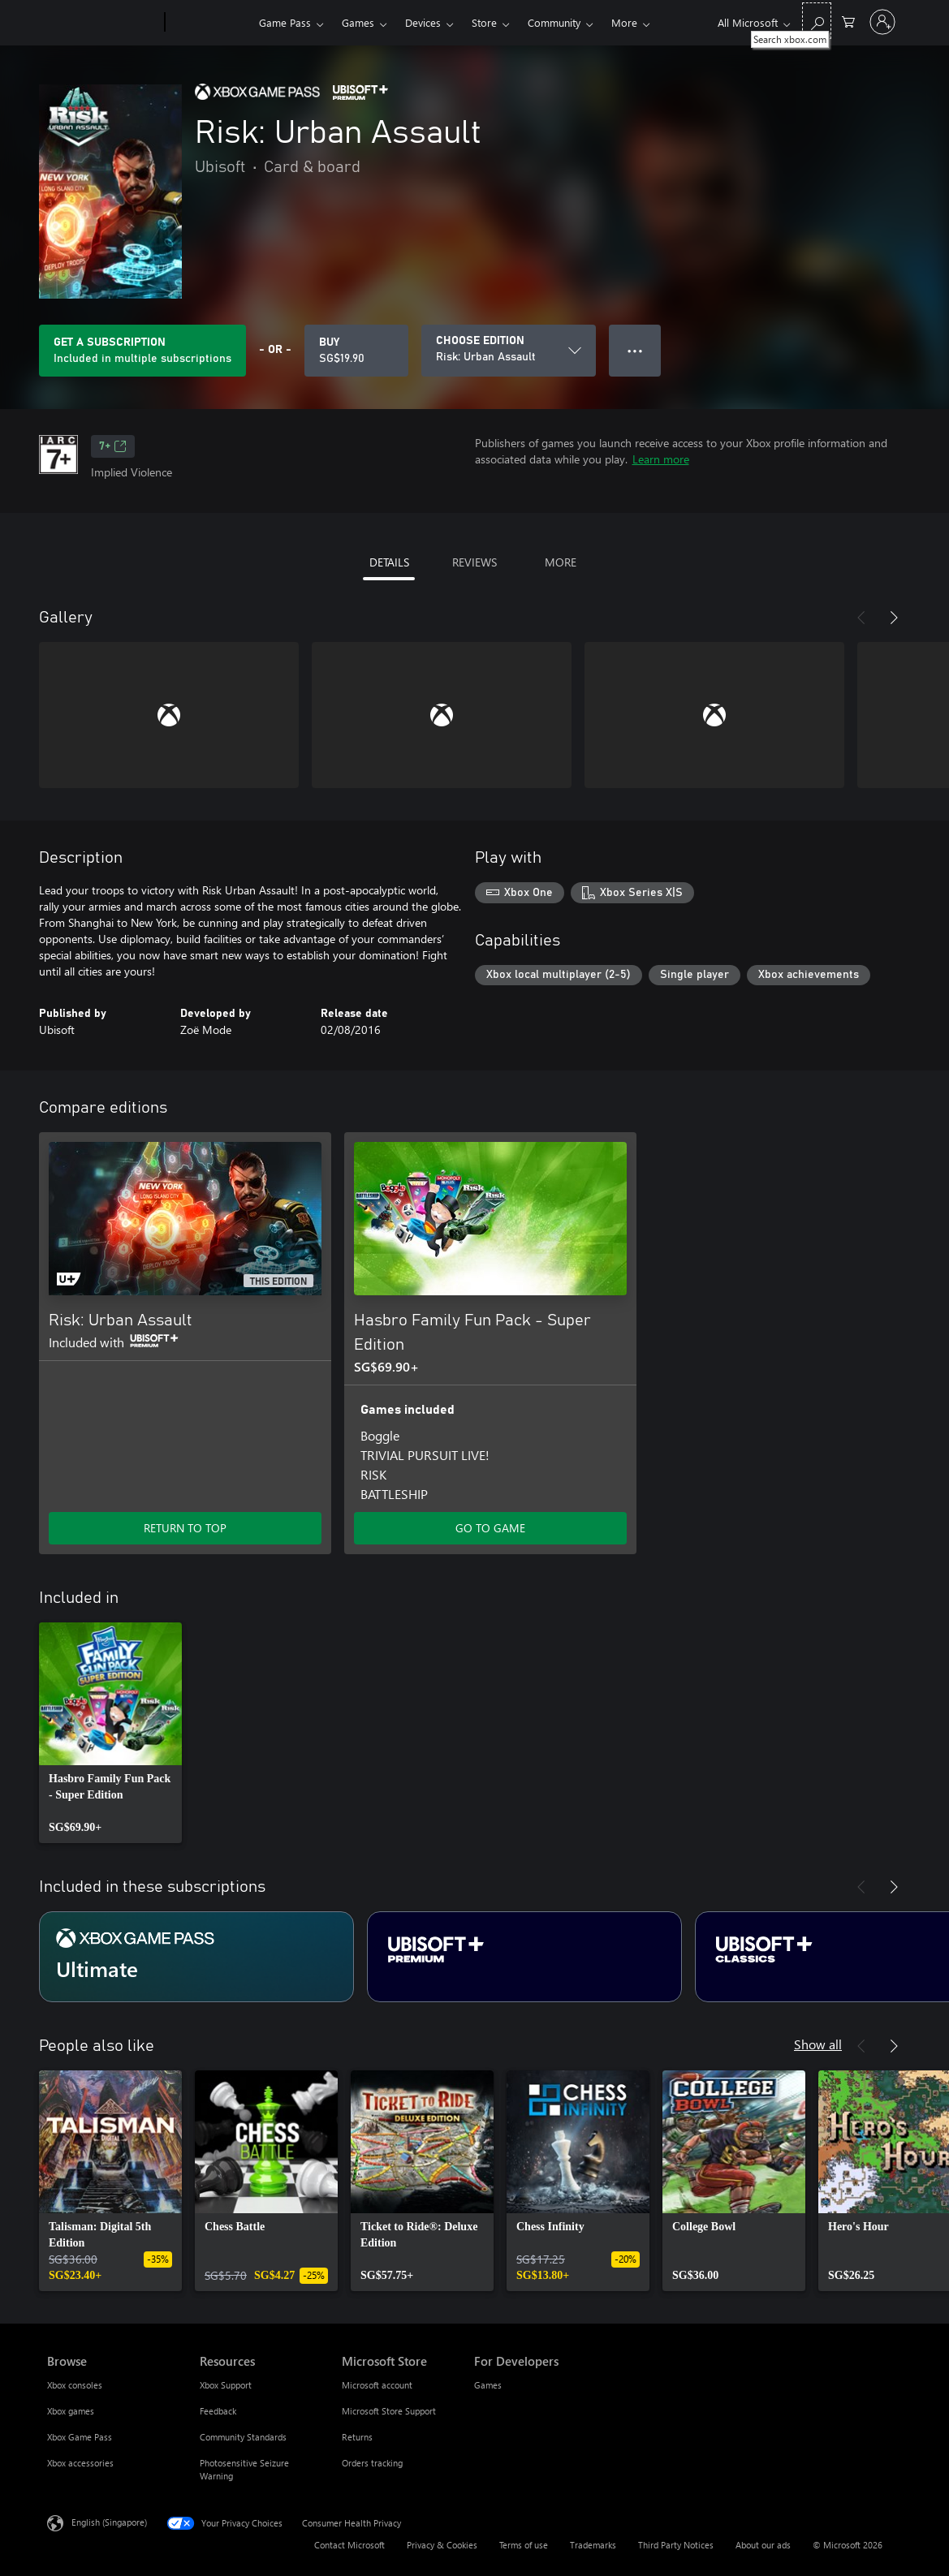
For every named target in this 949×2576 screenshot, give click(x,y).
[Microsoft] (102, 23)
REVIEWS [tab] (474, 562)
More (624, 22)
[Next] (894, 617)
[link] (110, 1732)
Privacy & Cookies (442, 2544)
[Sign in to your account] (882, 21)
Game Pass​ (285, 22)
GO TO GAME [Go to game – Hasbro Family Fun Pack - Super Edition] (490, 1528)
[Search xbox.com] (816, 20)
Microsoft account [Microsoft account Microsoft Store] (377, 2385)
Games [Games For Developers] (488, 2385)
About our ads (763, 2544)
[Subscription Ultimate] (196, 1956)
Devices (423, 22)
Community (554, 22)
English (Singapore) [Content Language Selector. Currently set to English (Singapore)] (109, 2522)
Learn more (660, 459)
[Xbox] (210, 23)
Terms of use (523, 2544)
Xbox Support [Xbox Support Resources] (226, 2385)
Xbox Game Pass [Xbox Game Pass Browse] (79, 2437)
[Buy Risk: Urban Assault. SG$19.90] (356, 351)
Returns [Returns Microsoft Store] (357, 2437)
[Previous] (861, 617)
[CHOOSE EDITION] (508, 351)
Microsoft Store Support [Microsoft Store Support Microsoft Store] (389, 2411)
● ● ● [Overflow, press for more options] (635, 350)
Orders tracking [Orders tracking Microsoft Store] (372, 2463)
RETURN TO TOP (185, 1528)
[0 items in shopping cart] (848, 21)
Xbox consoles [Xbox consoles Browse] (74, 2385)
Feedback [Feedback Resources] (218, 2411)
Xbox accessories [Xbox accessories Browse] (80, 2463)
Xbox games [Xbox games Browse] (70, 2411)
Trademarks (593, 2544)
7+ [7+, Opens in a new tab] (113, 446)
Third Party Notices (676, 2544)
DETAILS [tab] (389, 562)
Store (484, 22)
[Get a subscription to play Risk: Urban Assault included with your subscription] (142, 351)
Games (358, 22)
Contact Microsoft (349, 2544)
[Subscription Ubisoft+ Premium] (524, 1956)
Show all (818, 2044)
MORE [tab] (560, 562)
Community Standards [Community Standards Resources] (243, 2437)
